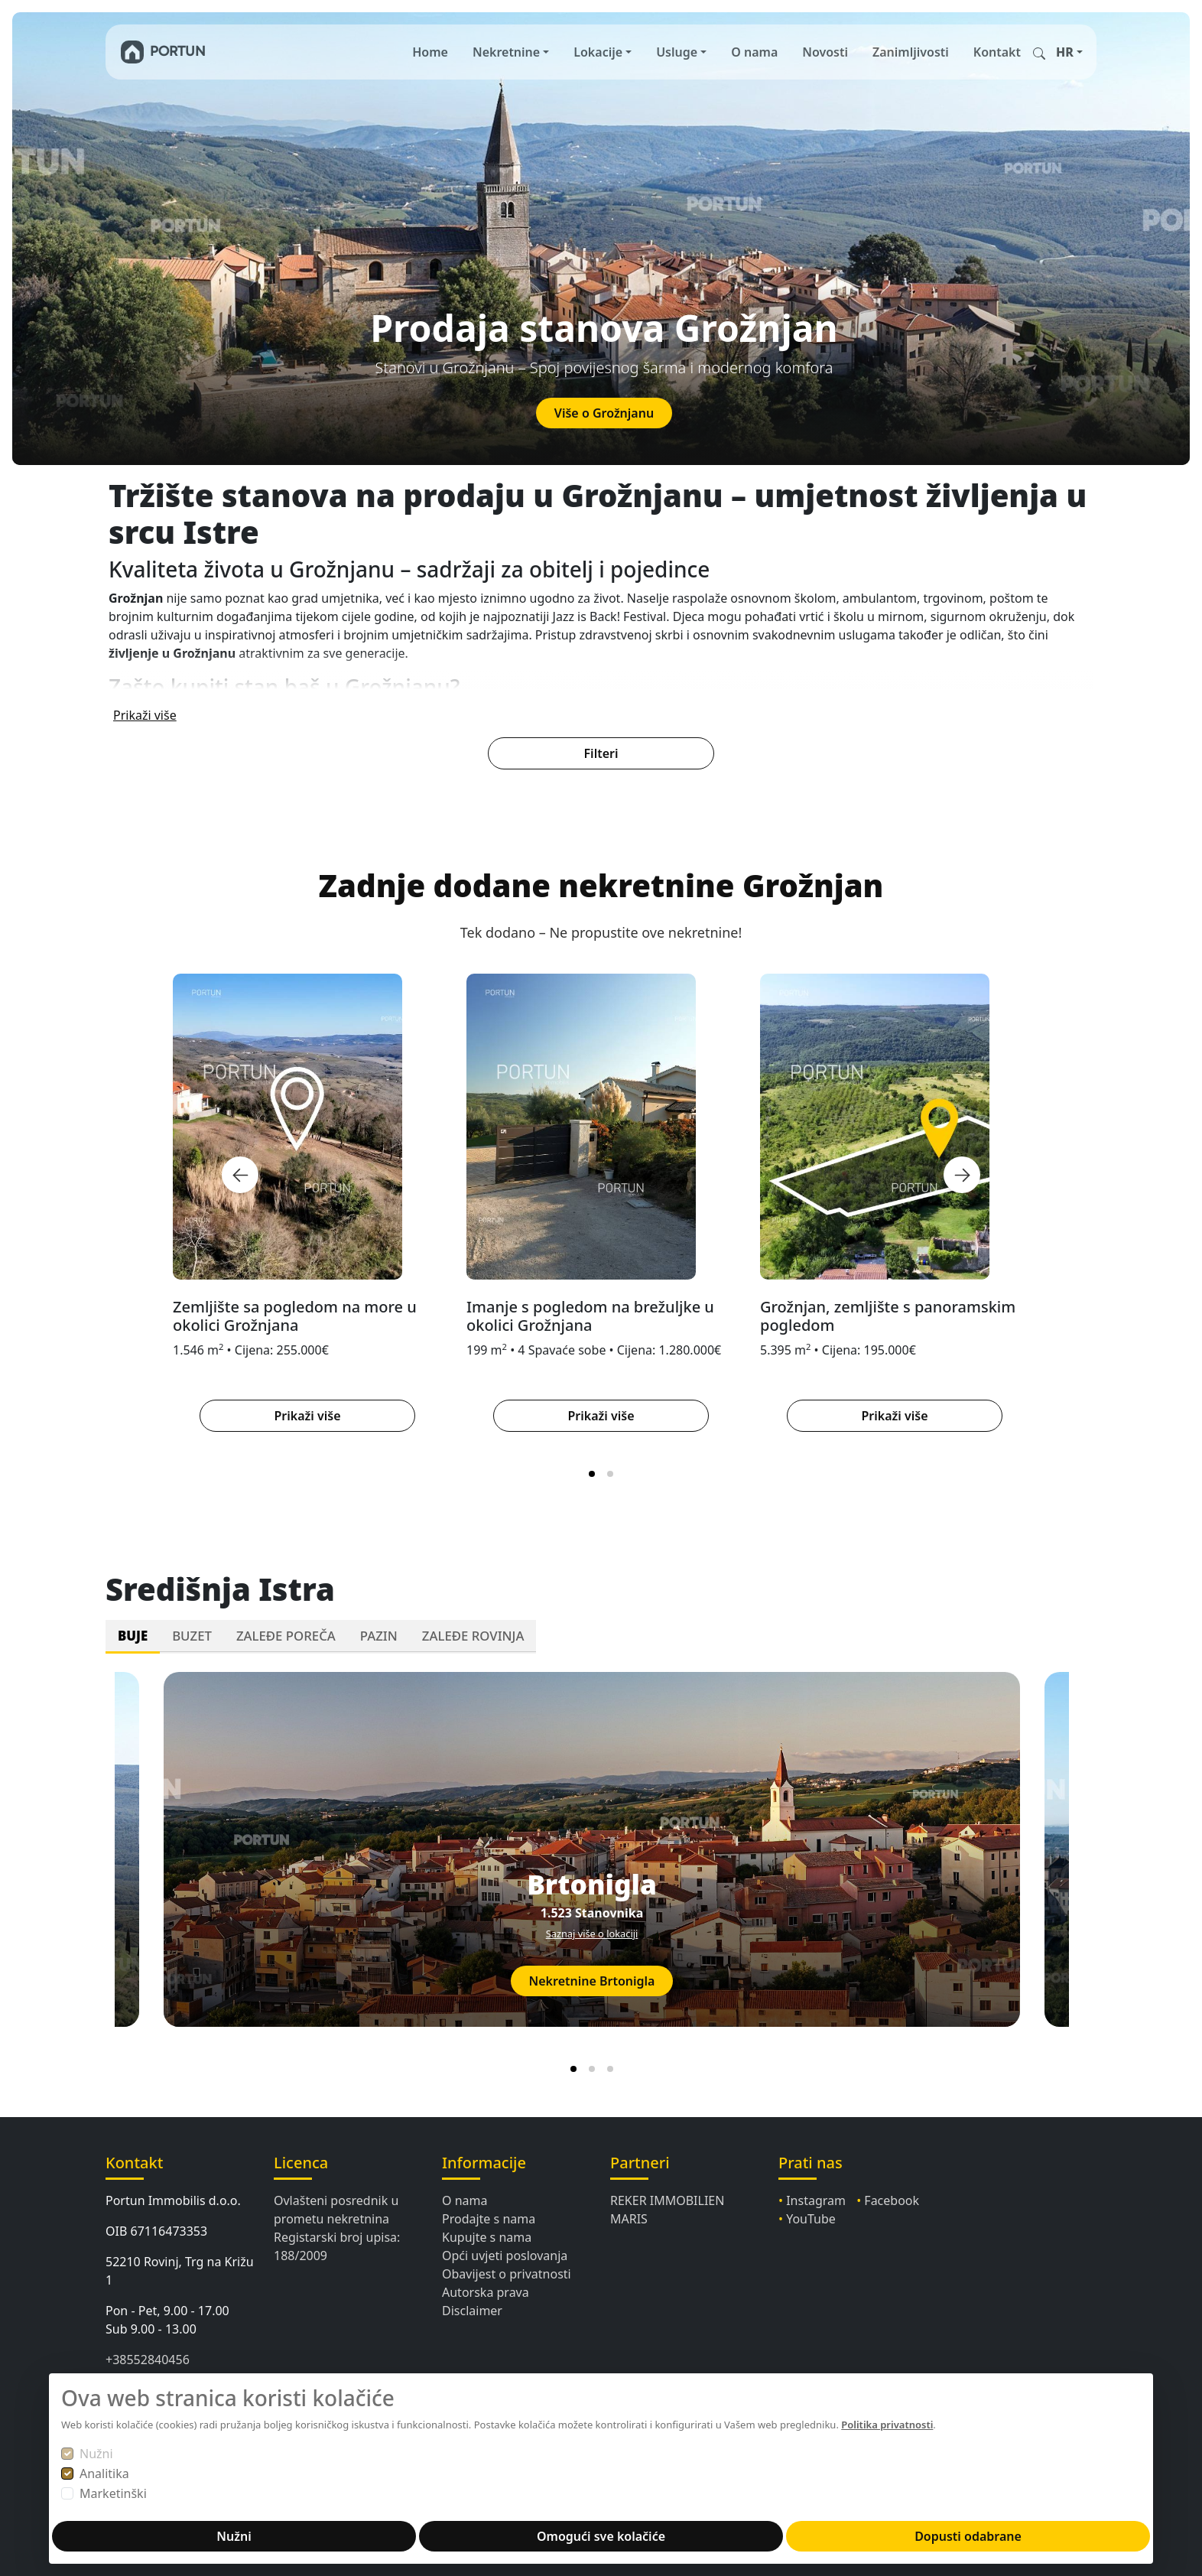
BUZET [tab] (192, 1634)
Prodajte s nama (488, 2217)
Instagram (816, 2199)
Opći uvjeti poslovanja (504, 2254)
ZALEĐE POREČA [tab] (286, 1634)
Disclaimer (472, 2309)
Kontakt (997, 52)
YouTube (811, 2217)
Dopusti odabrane (968, 2536)
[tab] (592, 1472)
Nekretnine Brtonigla (592, 1980)
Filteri (601, 751)
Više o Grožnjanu (604, 413)
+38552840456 (148, 2358)
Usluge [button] (676, 52)
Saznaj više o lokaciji (592, 1933)
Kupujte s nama (486, 2235)
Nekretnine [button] (506, 52)
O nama (754, 52)
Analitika (104, 2473)
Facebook (891, 2199)
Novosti (825, 52)
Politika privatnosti (887, 2424)
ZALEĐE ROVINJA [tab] (473, 1634)
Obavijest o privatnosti (506, 2272)
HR (1065, 52)
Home (430, 52)
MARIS (629, 2217)
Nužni (96, 2453)
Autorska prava (485, 2290)
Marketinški (113, 2493)
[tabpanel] (601, 1868)
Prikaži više (145, 713)
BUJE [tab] (133, 1634)
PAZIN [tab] (379, 1634)
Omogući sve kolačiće (601, 2536)
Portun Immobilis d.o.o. (173, 2199)
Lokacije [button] (597, 52)
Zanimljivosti (910, 52)
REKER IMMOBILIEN (667, 2199)
